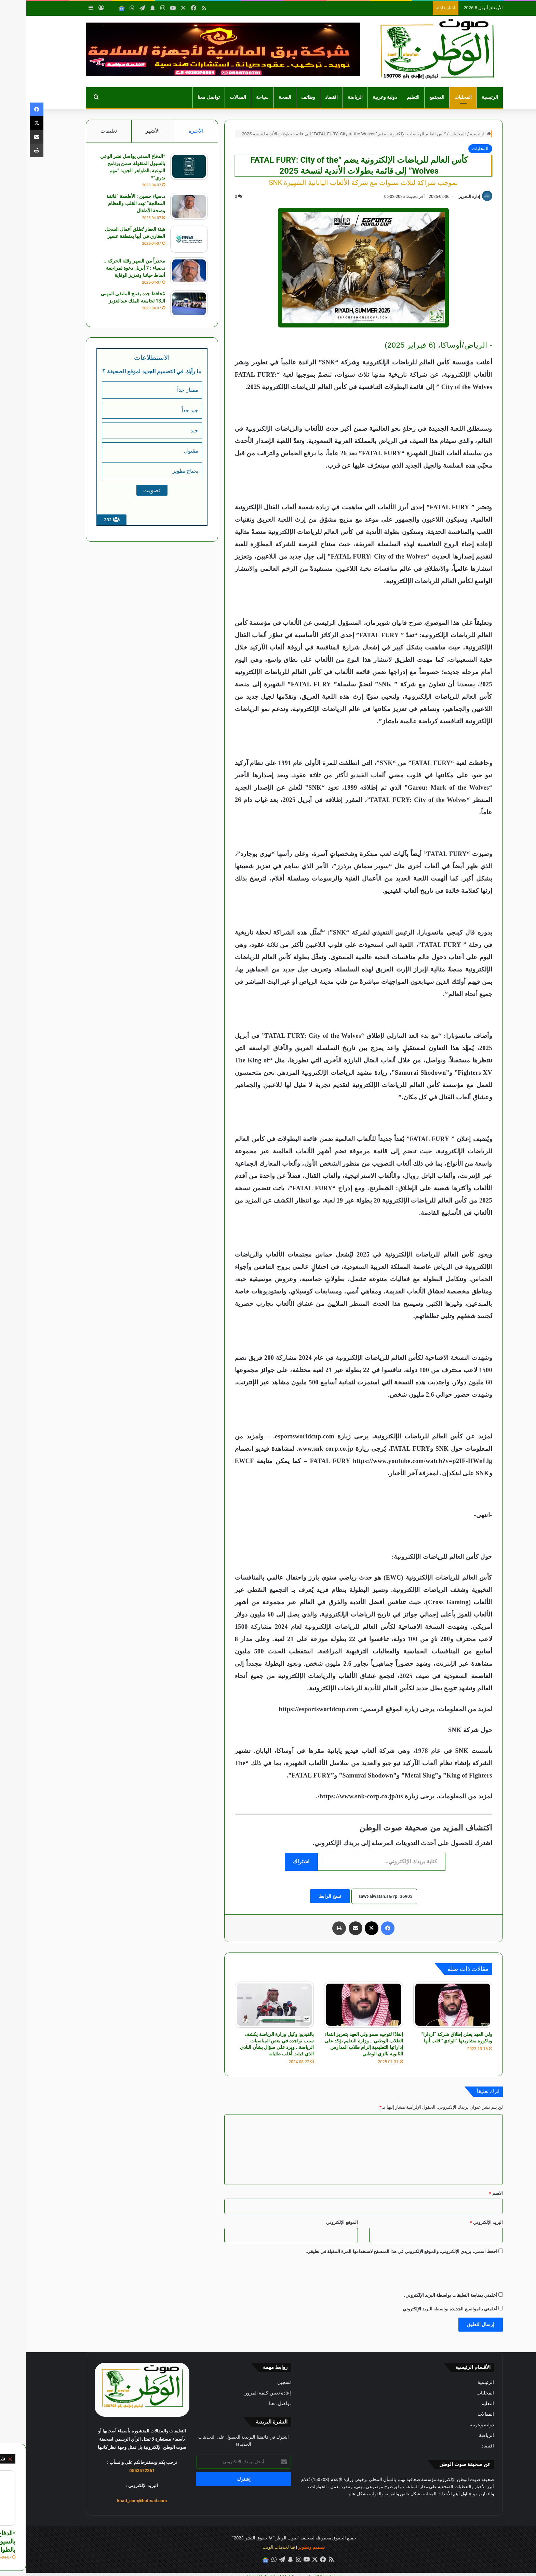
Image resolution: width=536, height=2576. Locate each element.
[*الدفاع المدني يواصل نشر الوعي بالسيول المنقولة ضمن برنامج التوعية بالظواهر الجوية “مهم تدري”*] (162, 166)
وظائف (282, 97)
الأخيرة (169, 131)
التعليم (386, 97)
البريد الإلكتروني (460, 2222)
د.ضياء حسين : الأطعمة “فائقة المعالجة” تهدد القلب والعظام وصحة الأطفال (108, 204)
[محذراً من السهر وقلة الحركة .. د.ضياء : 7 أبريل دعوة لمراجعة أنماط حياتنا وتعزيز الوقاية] (162, 271)
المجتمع (410, 97)
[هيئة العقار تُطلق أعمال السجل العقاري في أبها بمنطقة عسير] (162, 239)
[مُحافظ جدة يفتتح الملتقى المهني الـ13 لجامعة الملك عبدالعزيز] (162, 304)
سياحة (236, 97)
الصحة (258, 97)
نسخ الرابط (303, 1896)
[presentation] (425, 2273)
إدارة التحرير (443, 196)
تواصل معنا (182, 97)
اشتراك (275, 1861)
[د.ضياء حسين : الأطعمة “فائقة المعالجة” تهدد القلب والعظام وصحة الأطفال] (162, 206)
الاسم (470, 2193)
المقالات (211, 97)
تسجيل (258, 2382)
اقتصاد (305, 97)
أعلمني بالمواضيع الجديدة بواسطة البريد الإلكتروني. (423, 2308)
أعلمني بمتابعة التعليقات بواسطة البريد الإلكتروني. (424, 2295)
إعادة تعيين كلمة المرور (241, 2393)
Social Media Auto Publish (243, 2572)
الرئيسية (463, 97)
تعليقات (82, 131)
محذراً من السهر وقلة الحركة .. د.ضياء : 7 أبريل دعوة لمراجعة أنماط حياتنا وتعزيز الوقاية (107, 268)
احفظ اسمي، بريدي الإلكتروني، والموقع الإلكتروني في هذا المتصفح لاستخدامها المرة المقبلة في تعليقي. (375, 2251)
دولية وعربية (358, 97)
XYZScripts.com (301, 2572)
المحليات (436, 97)
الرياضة (328, 97)
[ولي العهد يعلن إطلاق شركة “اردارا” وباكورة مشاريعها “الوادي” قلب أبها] (426, 2005)
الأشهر (126, 131)
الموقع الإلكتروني (316, 2222)
